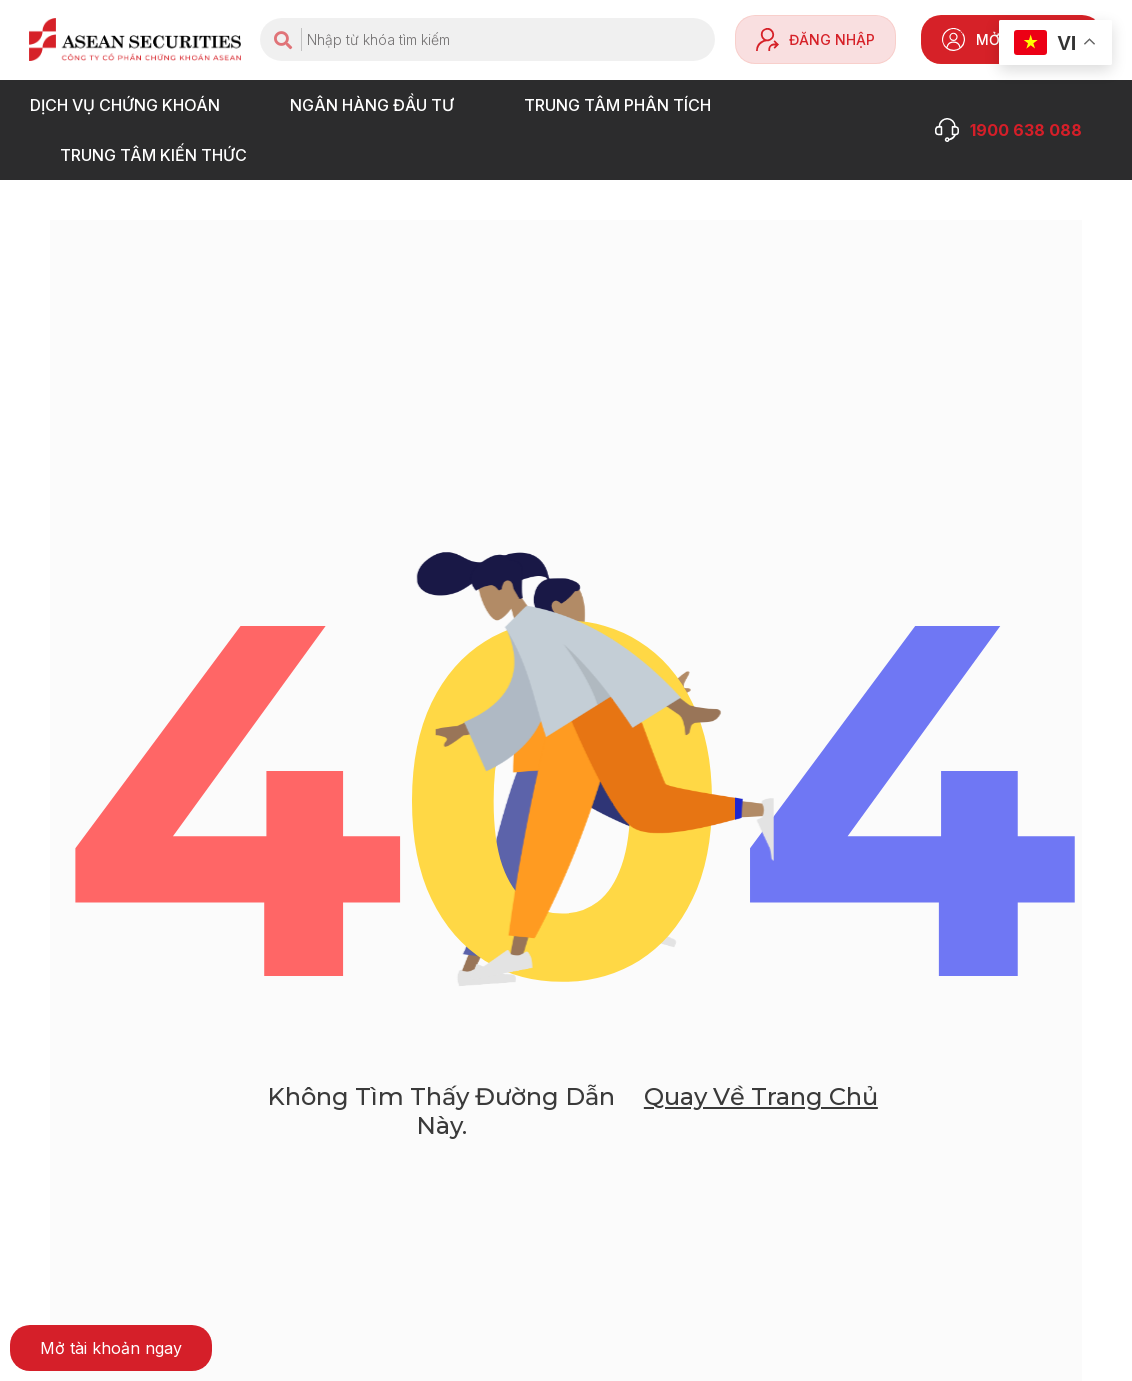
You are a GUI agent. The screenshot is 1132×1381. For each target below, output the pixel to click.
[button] (111, 1348)
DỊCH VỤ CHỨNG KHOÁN (130, 105)
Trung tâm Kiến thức (158, 155)
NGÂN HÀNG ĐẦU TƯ (377, 105)
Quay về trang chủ (761, 1096)
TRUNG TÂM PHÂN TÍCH (622, 105)
